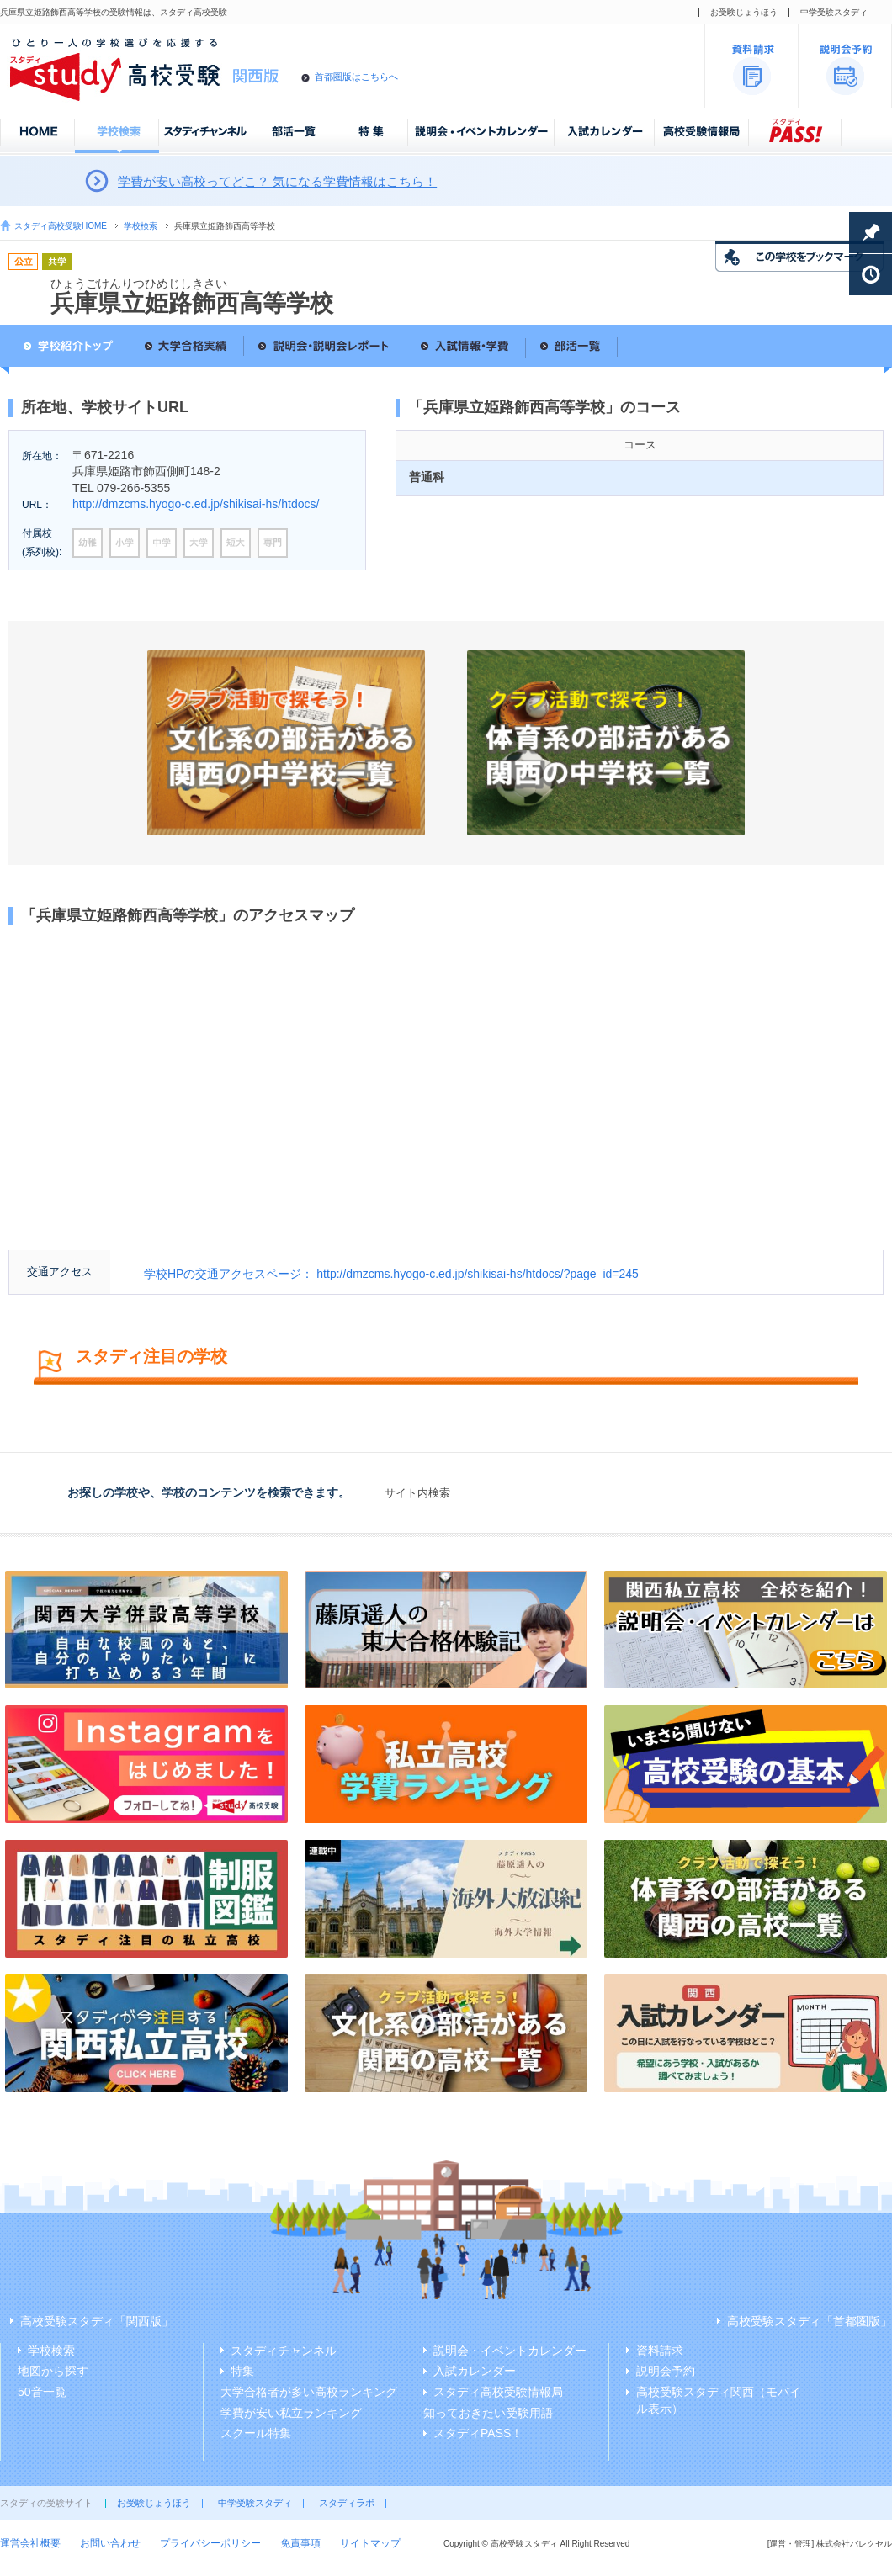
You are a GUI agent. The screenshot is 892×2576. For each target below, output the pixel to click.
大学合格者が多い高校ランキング (308, 2391)
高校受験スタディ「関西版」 (96, 2321)
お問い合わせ (110, 2543)
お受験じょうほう (744, 12)
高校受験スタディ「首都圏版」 (809, 2321)
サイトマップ (370, 2543)
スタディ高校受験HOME (60, 226)
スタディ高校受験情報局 (498, 2391)
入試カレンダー (474, 2370)
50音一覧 (42, 2391)
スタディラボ (346, 2503)
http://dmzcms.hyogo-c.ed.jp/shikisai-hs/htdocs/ (195, 504)
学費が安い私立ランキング (291, 2413)
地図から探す (53, 2370)
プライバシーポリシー (210, 2543)
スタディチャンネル (284, 2350)
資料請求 (659, 2350)
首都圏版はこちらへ (356, 77)
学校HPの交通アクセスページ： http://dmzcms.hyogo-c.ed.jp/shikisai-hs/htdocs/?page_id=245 (391, 1273)
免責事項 (300, 2543)
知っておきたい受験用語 (488, 2413)
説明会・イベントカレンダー (510, 2350)
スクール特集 (255, 2433)
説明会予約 (665, 2370)
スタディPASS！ (478, 2433)
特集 (242, 2370)
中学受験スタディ (834, 12)
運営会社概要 (30, 2543)
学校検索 (140, 226)
